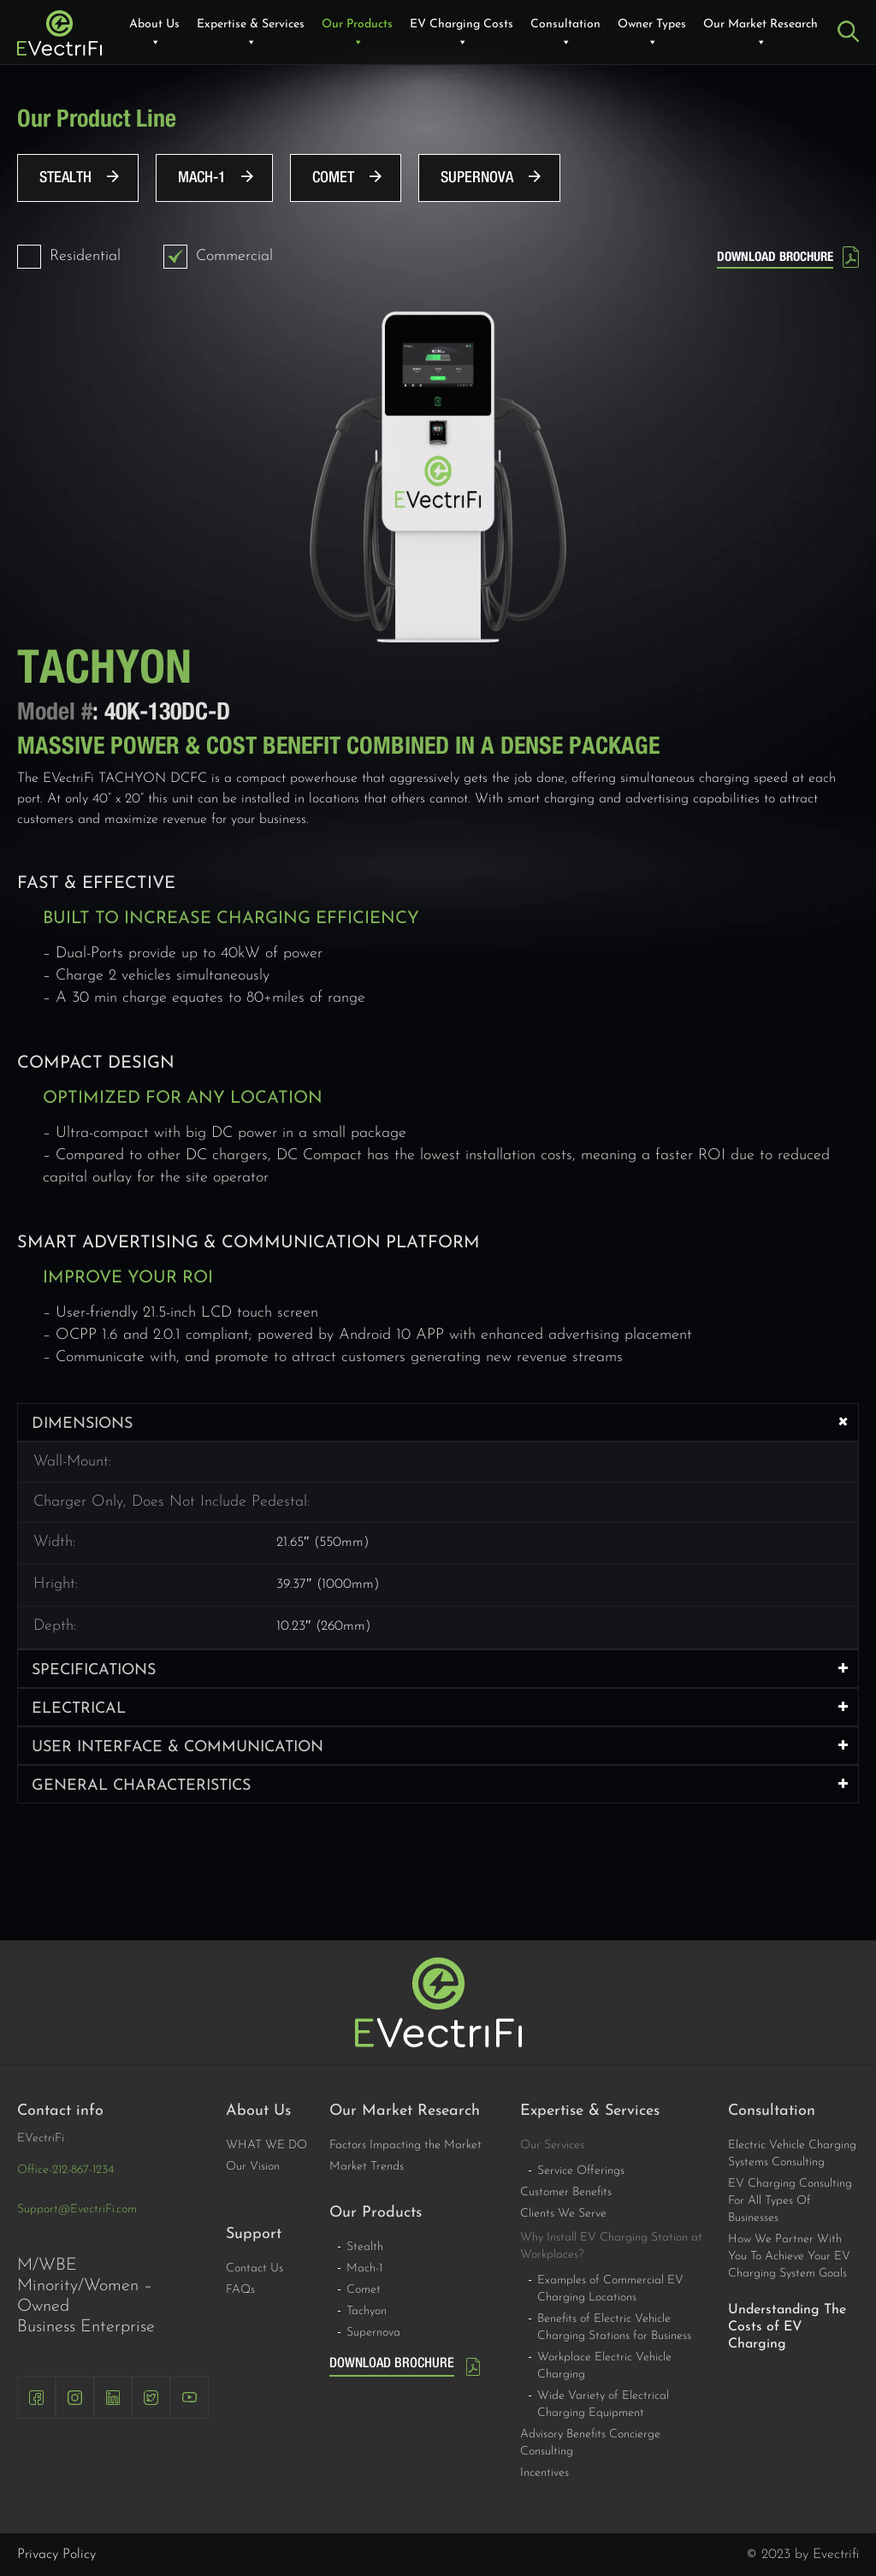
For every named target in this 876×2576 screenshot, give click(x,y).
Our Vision (253, 2166)
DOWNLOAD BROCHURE (775, 257)
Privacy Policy (56, 2554)
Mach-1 (202, 178)
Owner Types (652, 34)
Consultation (565, 34)
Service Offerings (580, 2170)
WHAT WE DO (266, 2145)
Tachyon (366, 2311)
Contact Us (254, 2268)
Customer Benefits (566, 2192)
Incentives (544, 2472)
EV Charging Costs (461, 34)
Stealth (65, 178)
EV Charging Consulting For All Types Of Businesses (790, 2200)
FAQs (240, 2289)
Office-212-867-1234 (65, 2170)
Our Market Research (760, 34)
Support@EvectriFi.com (77, 2209)
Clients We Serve (563, 2213)
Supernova (477, 178)
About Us (154, 34)
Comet (333, 178)
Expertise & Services (251, 34)
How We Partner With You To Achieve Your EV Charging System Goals (789, 2256)
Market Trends (366, 2166)
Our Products (357, 34)
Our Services (552, 2145)
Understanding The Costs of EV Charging (787, 2327)
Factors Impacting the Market (405, 2145)
